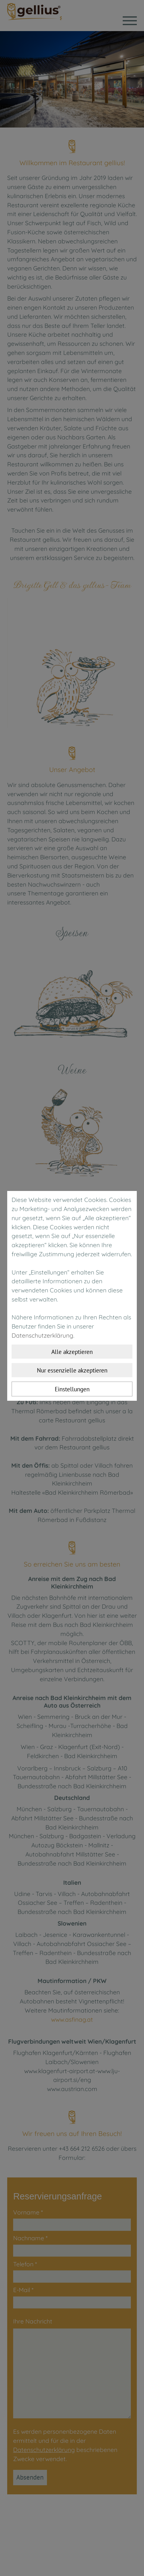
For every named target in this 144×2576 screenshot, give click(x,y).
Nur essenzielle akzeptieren (72, 1370)
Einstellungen (72, 1389)
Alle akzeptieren (72, 1352)
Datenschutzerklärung (42, 1335)
